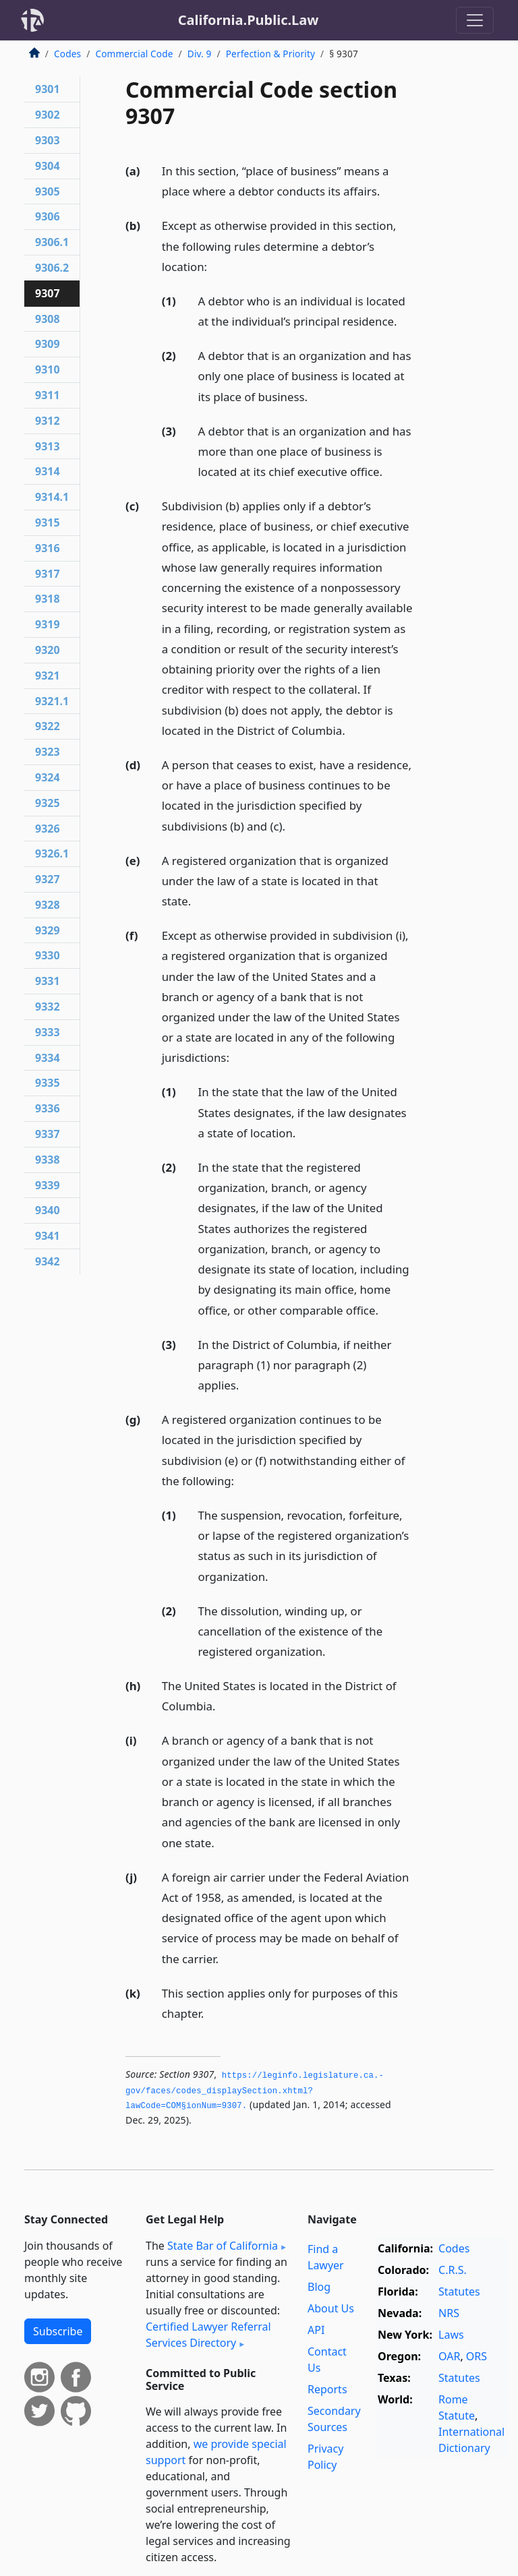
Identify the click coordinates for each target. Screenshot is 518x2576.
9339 (47, 1185)
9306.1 (52, 242)
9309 (47, 343)
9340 (47, 1210)
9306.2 (52, 267)
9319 (47, 624)
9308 (47, 318)
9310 (47, 369)
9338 (47, 1159)
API (316, 2330)
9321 (47, 675)
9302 (47, 114)
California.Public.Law (248, 20)
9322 (47, 726)
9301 (47, 89)
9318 (47, 598)
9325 (47, 803)
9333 (47, 1032)
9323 (47, 751)
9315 (47, 522)
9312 (47, 420)
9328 (47, 904)
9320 (47, 649)
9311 (47, 395)
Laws (451, 2334)
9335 (47, 1082)
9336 (47, 1108)
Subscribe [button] (57, 2331)
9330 (47, 955)
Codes (67, 53)
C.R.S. (452, 2270)
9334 (47, 1057)
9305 (47, 191)
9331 (47, 981)
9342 (47, 1261)
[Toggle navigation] (475, 20)
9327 (47, 879)
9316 (47, 548)
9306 (47, 216)
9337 (47, 1134)
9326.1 (52, 853)
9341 (47, 1235)
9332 (47, 1006)
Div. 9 (200, 53)
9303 (47, 140)
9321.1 (52, 701)
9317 (47, 573)
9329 (47, 930)
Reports (327, 2389)
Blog (319, 2286)
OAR (449, 2356)
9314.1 (52, 496)
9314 (47, 471)
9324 (47, 777)
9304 (47, 165)
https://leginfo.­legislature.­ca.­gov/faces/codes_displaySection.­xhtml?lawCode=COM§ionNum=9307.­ (254, 2091)
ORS (476, 2356)
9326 (47, 828)
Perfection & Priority (270, 53)
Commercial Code (134, 53)
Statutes (459, 2291)
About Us (331, 2308)
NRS (448, 2313)
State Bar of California (222, 2245)
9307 (47, 293)
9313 (47, 446)
